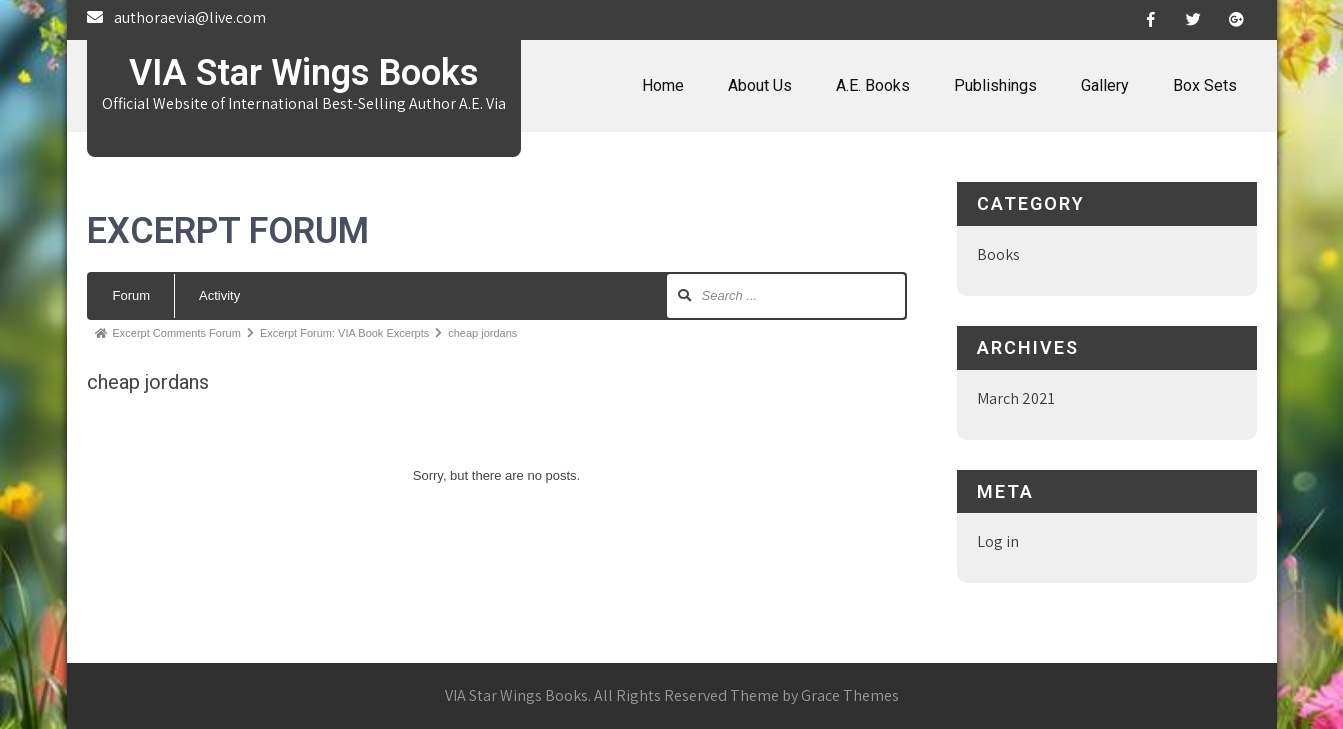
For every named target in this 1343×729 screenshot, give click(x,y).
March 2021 (1016, 398)
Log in (998, 541)
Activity (219, 295)
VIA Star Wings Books (304, 73)
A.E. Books (873, 85)
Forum (132, 295)
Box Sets (1205, 85)
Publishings (995, 85)
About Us (760, 85)
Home (663, 85)
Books (998, 254)
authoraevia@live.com (190, 17)
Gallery (1105, 85)
